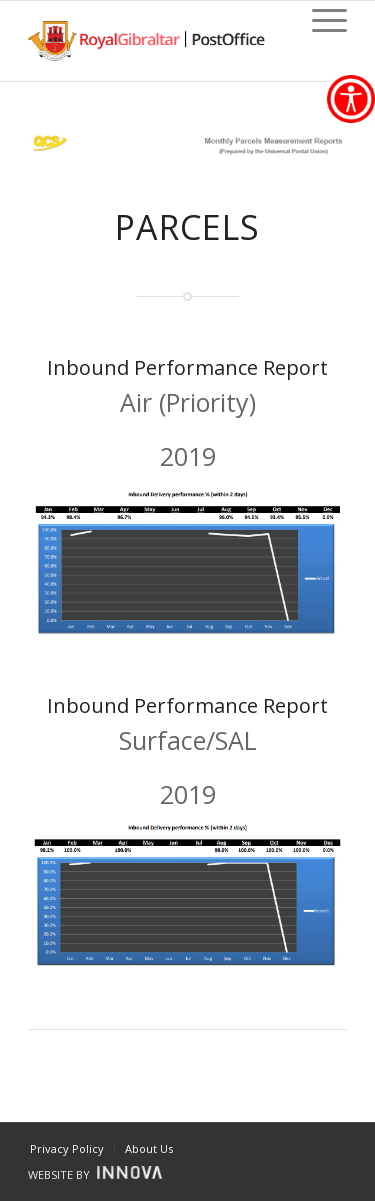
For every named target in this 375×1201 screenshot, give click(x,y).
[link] (351, 99)
